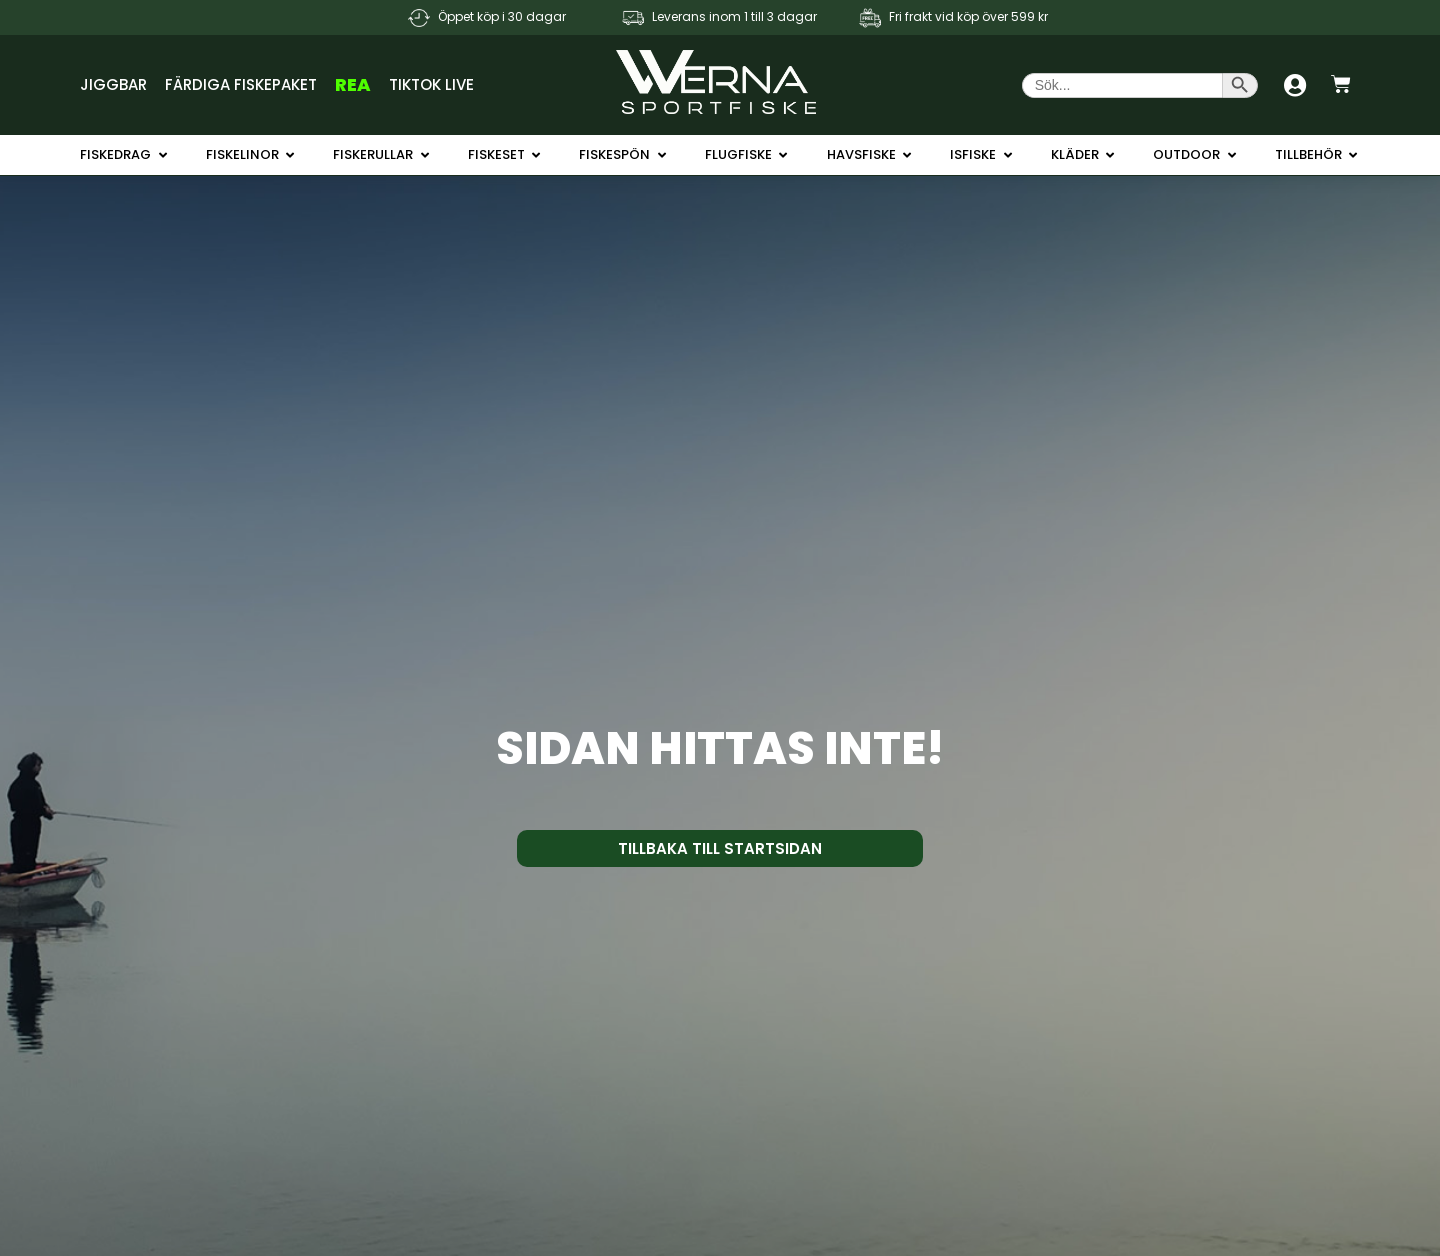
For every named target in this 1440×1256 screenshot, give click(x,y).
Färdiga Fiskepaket (241, 84)
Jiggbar (113, 84)
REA (353, 84)
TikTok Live (431, 84)
